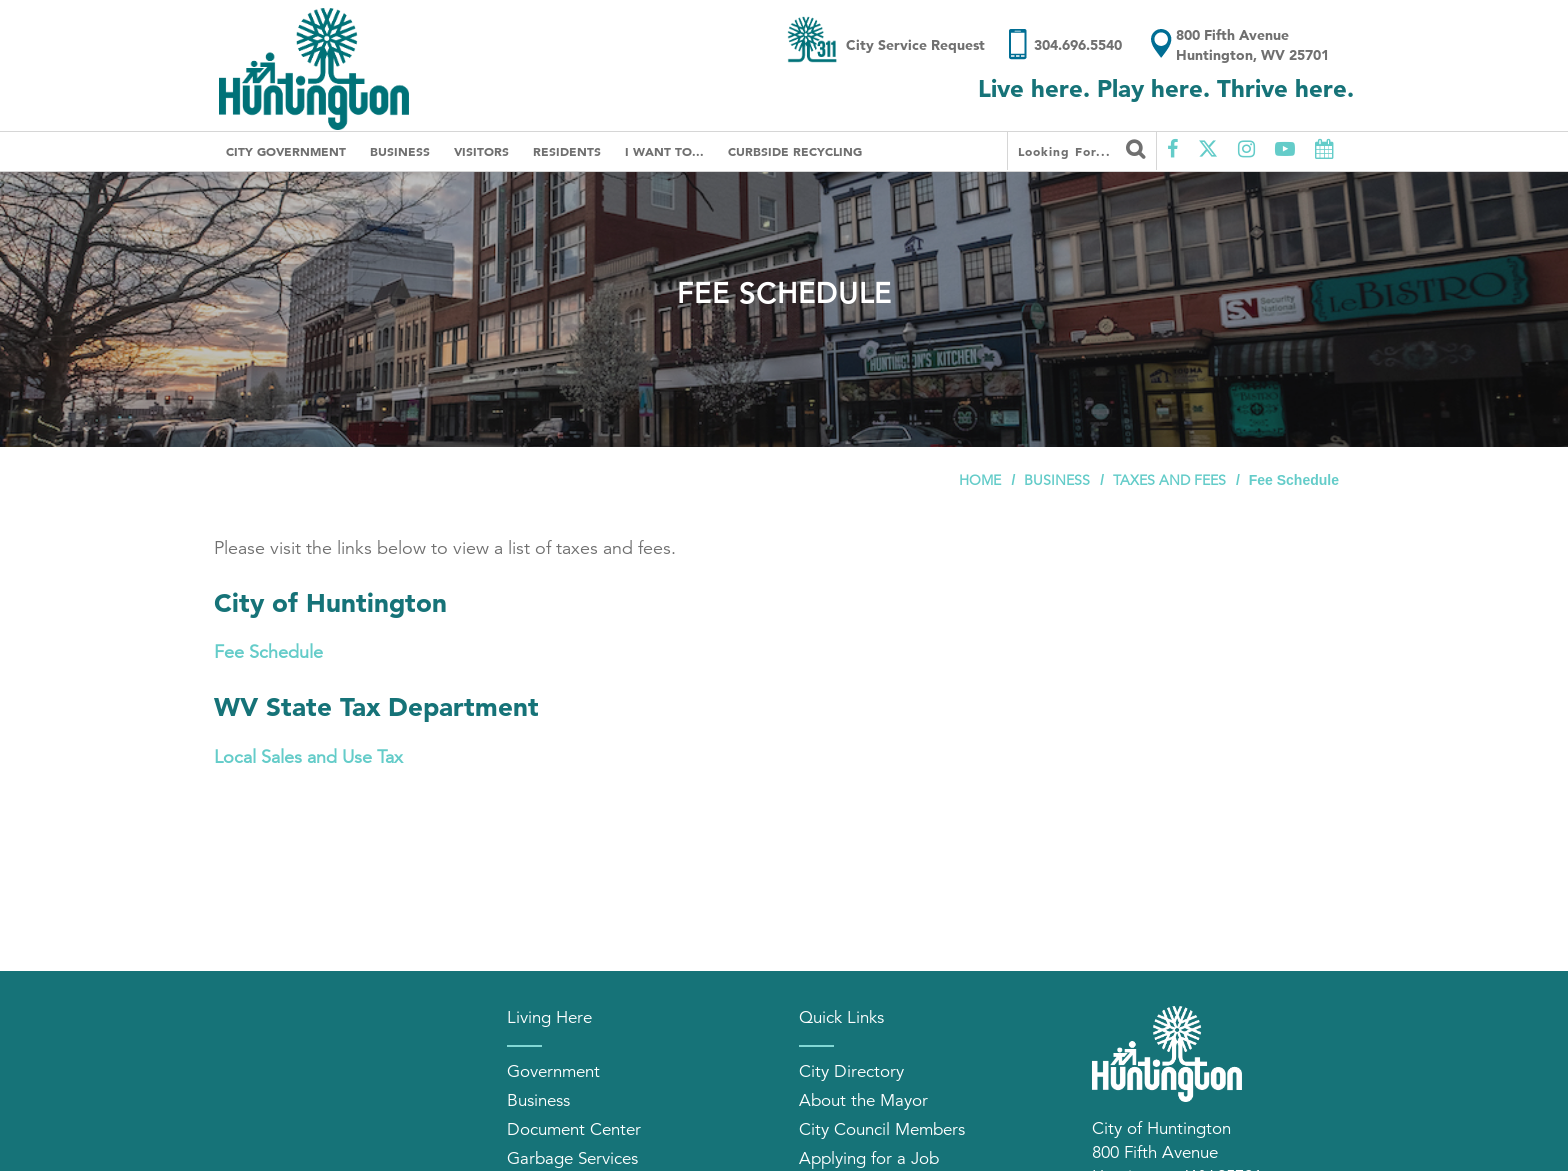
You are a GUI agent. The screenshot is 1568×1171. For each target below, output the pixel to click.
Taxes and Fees (1169, 480)
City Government (286, 151)
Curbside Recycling (795, 151)
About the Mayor (863, 1100)
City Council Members (882, 1129)
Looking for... (1082, 149)
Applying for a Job (869, 1158)
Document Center (574, 1129)
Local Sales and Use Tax (308, 757)
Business (400, 151)
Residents (567, 151)
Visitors (481, 151)
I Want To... (664, 151)
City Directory (851, 1071)
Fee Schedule (268, 652)
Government (553, 1071)
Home (980, 480)
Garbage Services (572, 1158)
